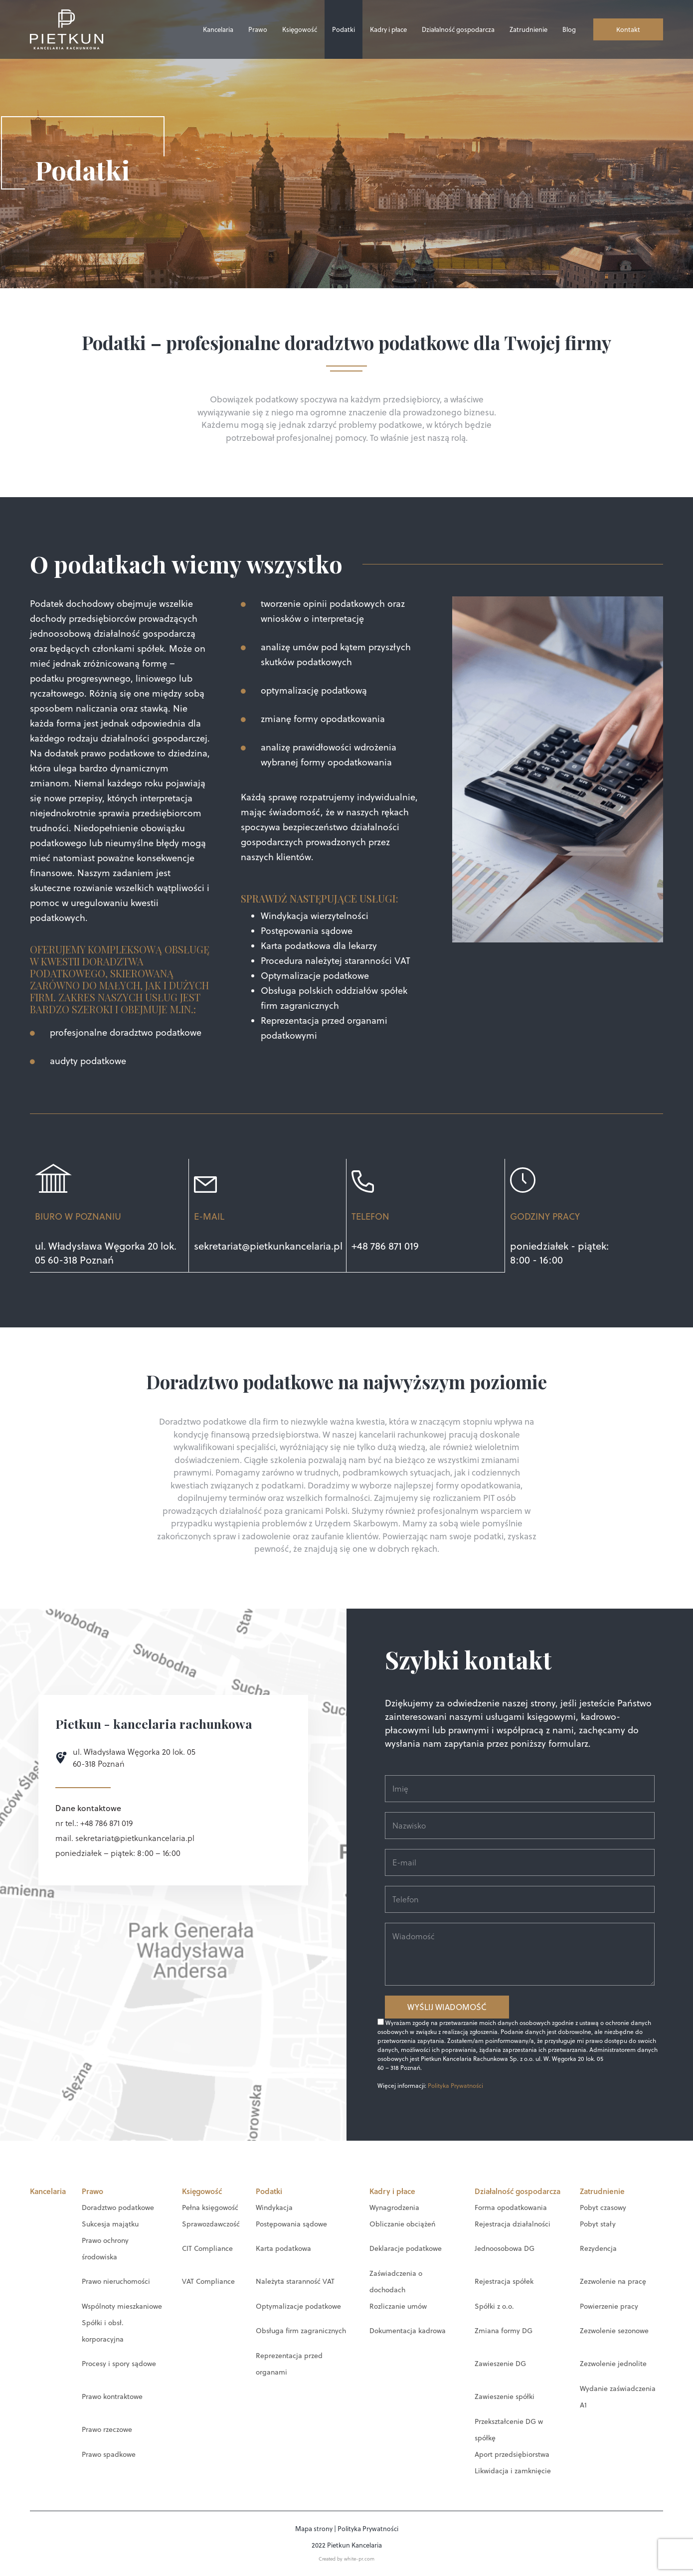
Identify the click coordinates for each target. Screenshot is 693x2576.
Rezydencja (598, 2248)
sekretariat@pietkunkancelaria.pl (268, 1246)
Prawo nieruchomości (116, 2281)
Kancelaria (218, 29)
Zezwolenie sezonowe (614, 2330)
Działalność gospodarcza (458, 29)
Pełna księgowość (210, 2207)
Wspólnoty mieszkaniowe (122, 2306)
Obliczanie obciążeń (402, 2223)
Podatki (343, 29)
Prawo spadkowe (109, 2454)
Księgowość (299, 29)
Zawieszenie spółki (504, 2396)
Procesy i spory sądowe (119, 2363)
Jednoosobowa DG (504, 2248)
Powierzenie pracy (609, 2306)
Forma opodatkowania (511, 2207)
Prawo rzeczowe (107, 2429)
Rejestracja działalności (512, 2223)
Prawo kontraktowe (112, 2396)
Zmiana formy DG (503, 2330)
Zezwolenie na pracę (613, 2281)
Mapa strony (314, 2528)
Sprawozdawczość (211, 2223)
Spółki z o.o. (494, 2306)
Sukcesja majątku (110, 2223)
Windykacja (274, 2207)
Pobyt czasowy (603, 2207)
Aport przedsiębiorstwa (512, 2454)
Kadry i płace (388, 29)
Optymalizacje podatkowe (298, 2306)
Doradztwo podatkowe (118, 2207)
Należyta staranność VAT (295, 2281)
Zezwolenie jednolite (613, 2363)
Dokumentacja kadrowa (407, 2330)
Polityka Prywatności (455, 2085)
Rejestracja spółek (504, 2281)
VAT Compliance (208, 2281)
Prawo (257, 29)
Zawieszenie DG (500, 2363)
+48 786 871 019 (385, 1246)
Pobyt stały (598, 2223)
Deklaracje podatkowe (405, 2248)
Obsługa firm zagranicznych (301, 2330)
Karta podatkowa (283, 2248)
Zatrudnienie (528, 29)
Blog (569, 29)
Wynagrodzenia (394, 2207)
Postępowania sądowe (291, 2223)
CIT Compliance (207, 2248)
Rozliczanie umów (398, 2306)
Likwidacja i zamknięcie (513, 2470)
